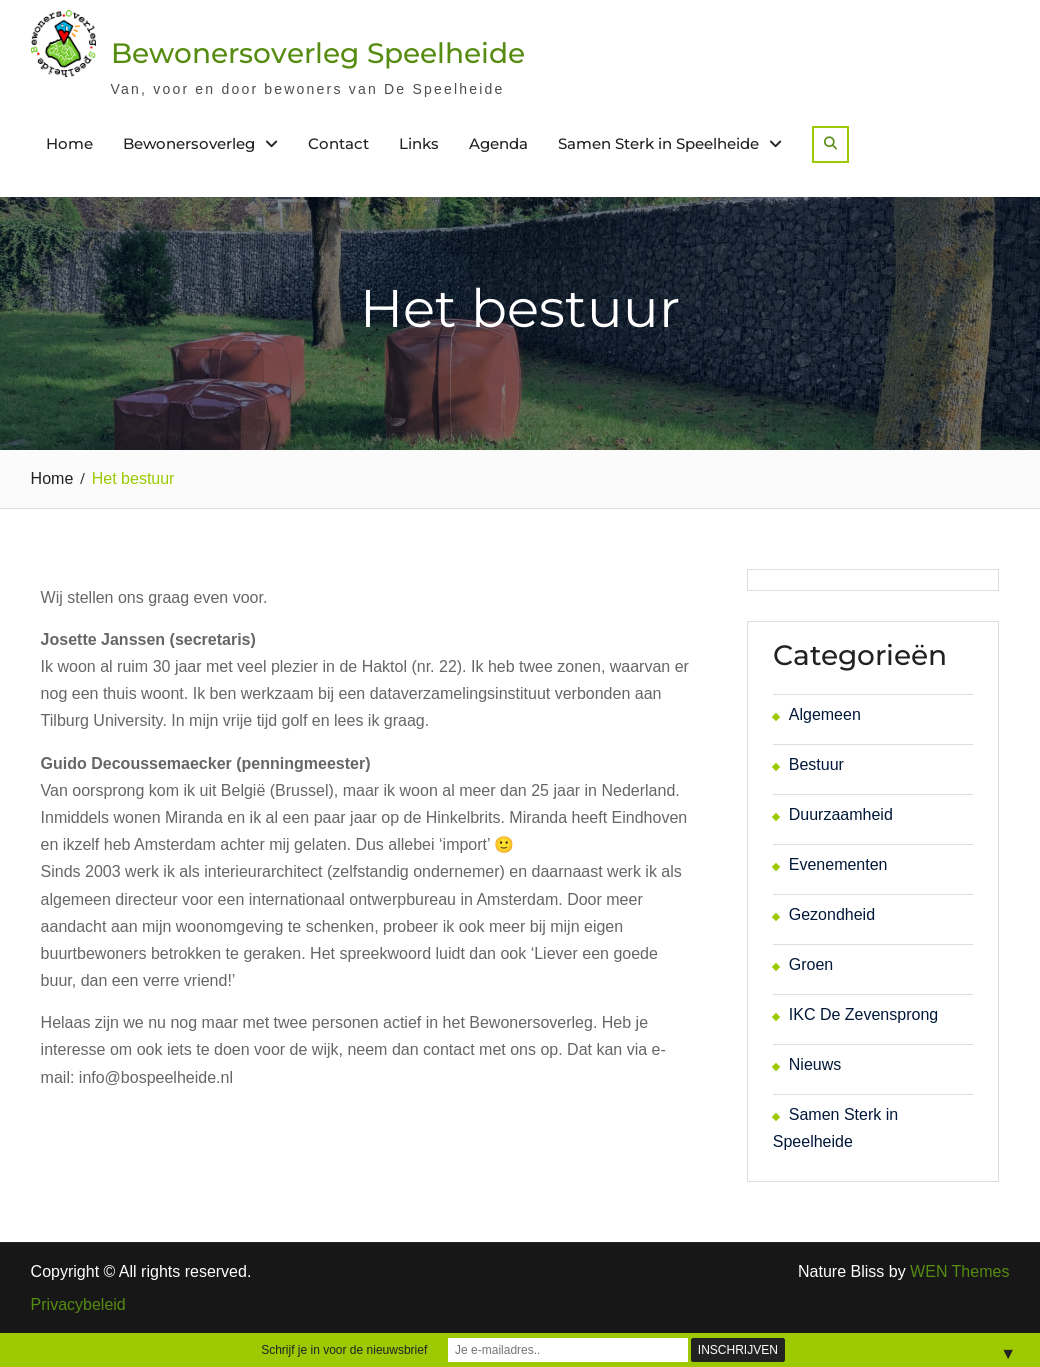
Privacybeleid (78, 1305)
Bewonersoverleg (189, 143)
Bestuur (816, 764)
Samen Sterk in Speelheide (658, 143)
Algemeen (825, 714)
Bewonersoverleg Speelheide (318, 53)
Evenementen (838, 864)
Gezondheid (832, 914)
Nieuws (815, 1064)
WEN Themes (959, 1271)
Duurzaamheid (841, 814)
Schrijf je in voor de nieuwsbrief (344, 1350)
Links (419, 143)
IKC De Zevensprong (863, 1014)
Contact (338, 143)
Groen (811, 964)
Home (69, 143)
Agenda (498, 143)
